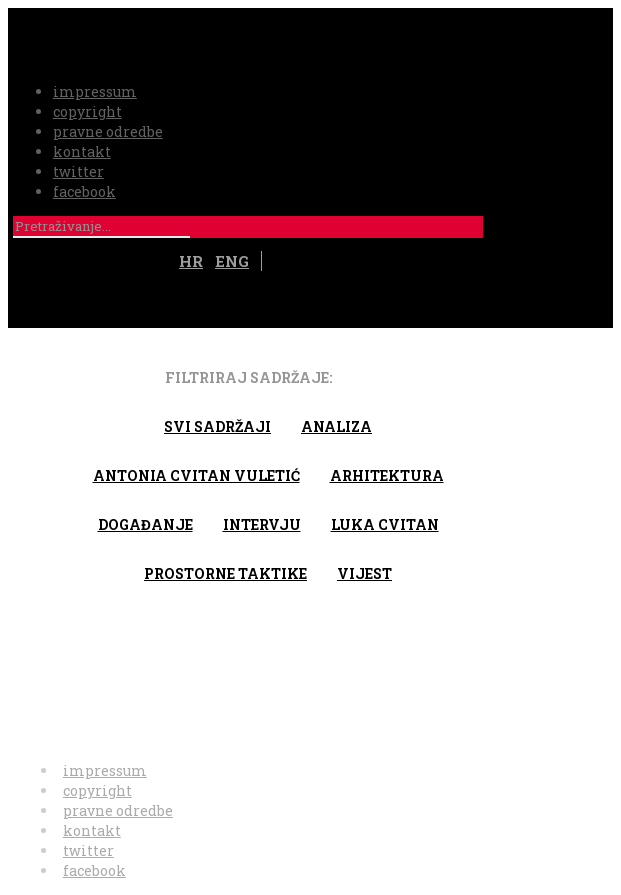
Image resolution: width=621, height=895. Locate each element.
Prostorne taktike (225, 573)
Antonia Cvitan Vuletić (196, 475)
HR (191, 261)
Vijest (364, 573)
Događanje (145, 524)
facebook (84, 191)
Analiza (336, 426)
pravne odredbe (108, 131)
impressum (95, 91)
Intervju (262, 524)
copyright (87, 111)
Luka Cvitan (385, 524)
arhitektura (387, 475)
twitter (78, 171)
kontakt (82, 151)
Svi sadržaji (217, 426)
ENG (232, 261)
